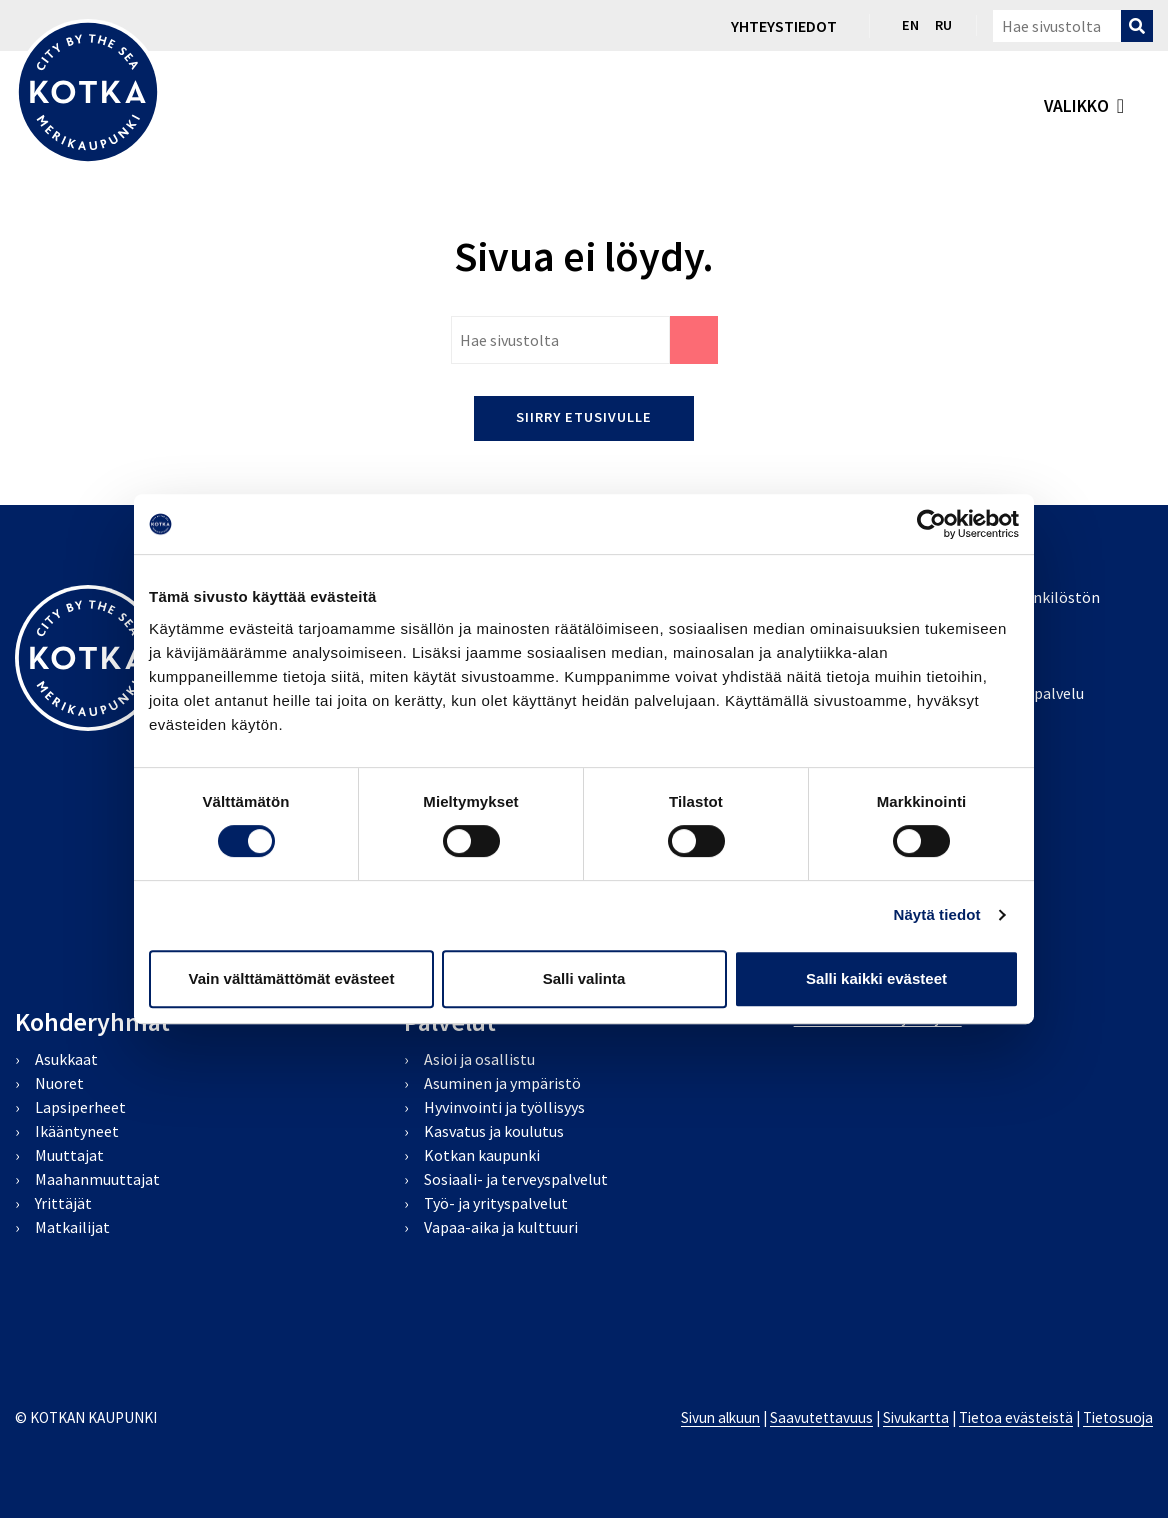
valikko (1076, 106)
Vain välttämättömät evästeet (292, 978)
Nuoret (59, 1083)
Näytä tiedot (937, 914)
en (910, 25)
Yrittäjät (63, 1203)
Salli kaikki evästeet (876, 978)
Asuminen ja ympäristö (502, 1083)
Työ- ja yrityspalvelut (496, 1203)
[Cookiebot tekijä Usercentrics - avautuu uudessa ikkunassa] (931, 524)
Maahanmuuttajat (97, 1179)
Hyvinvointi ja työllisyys (504, 1107)
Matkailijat (72, 1227)
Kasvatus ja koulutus (494, 1131)
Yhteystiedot (784, 26)
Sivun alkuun (720, 1417)
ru (943, 25)
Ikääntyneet (77, 1131)
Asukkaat (66, 1059)
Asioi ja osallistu (479, 1059)
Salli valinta (584, 978)
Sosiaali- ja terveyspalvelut (516, 1179)
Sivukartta (916, 1417)
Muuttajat (69, 1155)
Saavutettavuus (821, 1417)
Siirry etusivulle (584, 417)
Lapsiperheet (80, 1107)
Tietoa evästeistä (1016, 1417)
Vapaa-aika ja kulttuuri (501, 1227)
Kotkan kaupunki (482, 1155)
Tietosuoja (1118, 1417)
